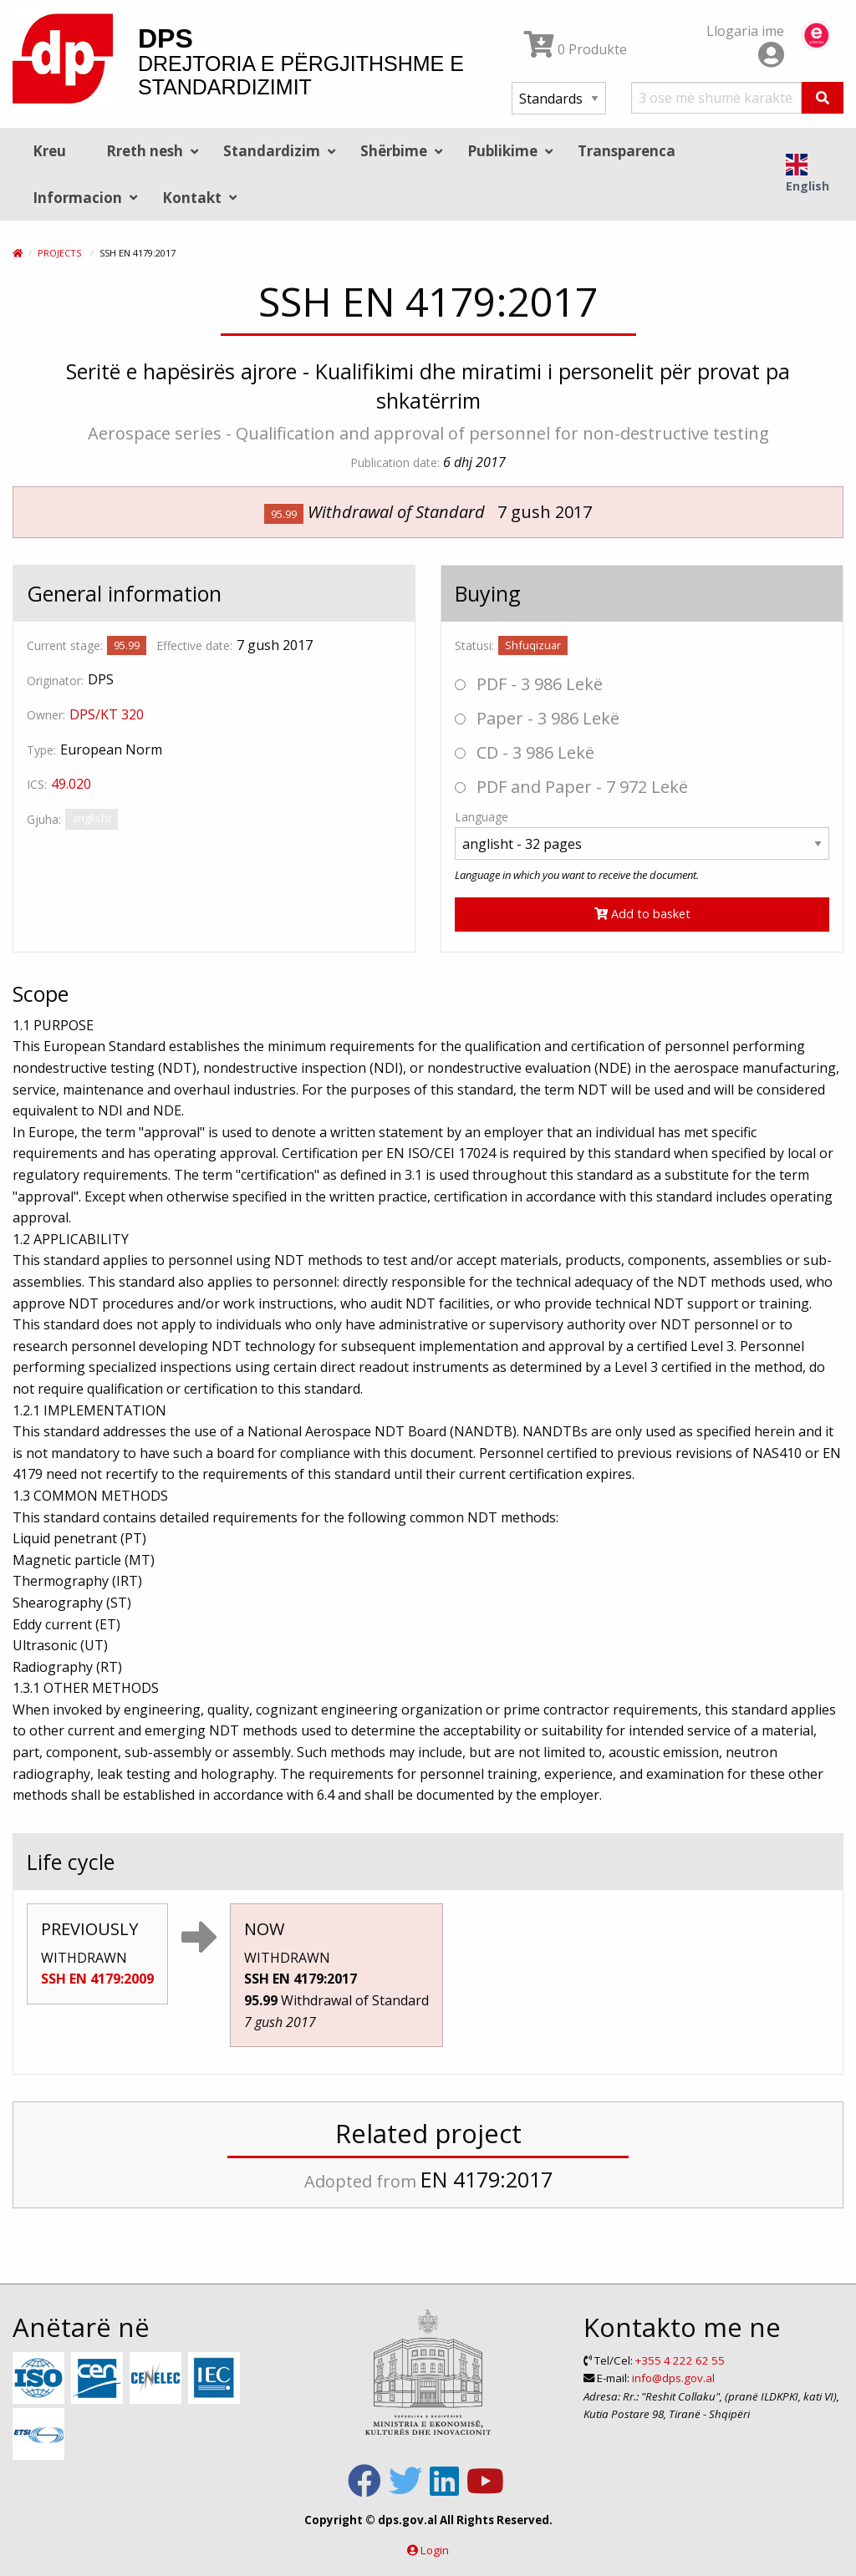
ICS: (37, 784)
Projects (59, 252)
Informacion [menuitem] (77, 197)
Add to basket (642, 914)
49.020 (71, 784)
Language (481, 817)
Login (434, 2550)
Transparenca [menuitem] (626, 150)
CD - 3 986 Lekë (524, 752)
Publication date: (395, 462)
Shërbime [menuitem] (393, 150)
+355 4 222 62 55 (680, 2360)
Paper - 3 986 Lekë (537, 718)
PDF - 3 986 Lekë (529, 684)
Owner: (46, 715)
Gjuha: (44, 819)
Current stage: (65, 645)
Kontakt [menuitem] (192, 197)
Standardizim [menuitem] (271, 150)
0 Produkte (575, 49)
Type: (41, 750)
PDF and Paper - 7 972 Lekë (571, 786)
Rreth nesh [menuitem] (144, 150)
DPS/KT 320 (106, 714)
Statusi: (474, 645)
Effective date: (194, 645)
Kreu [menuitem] (49, 150)
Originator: (55, 680)
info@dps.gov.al (673, 2377)
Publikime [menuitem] (502, 150)
